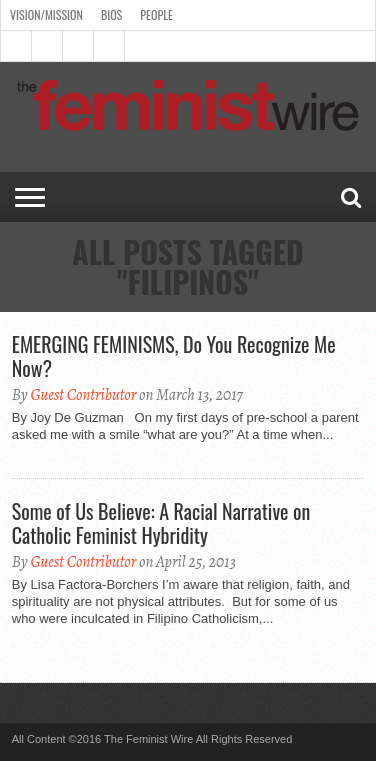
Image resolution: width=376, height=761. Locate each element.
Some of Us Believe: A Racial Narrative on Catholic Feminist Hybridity (161, 523)
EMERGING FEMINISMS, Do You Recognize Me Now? (174, 356)
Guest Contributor (83, 395)
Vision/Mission (46, 14)
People (156, 14)
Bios (111, 14)
